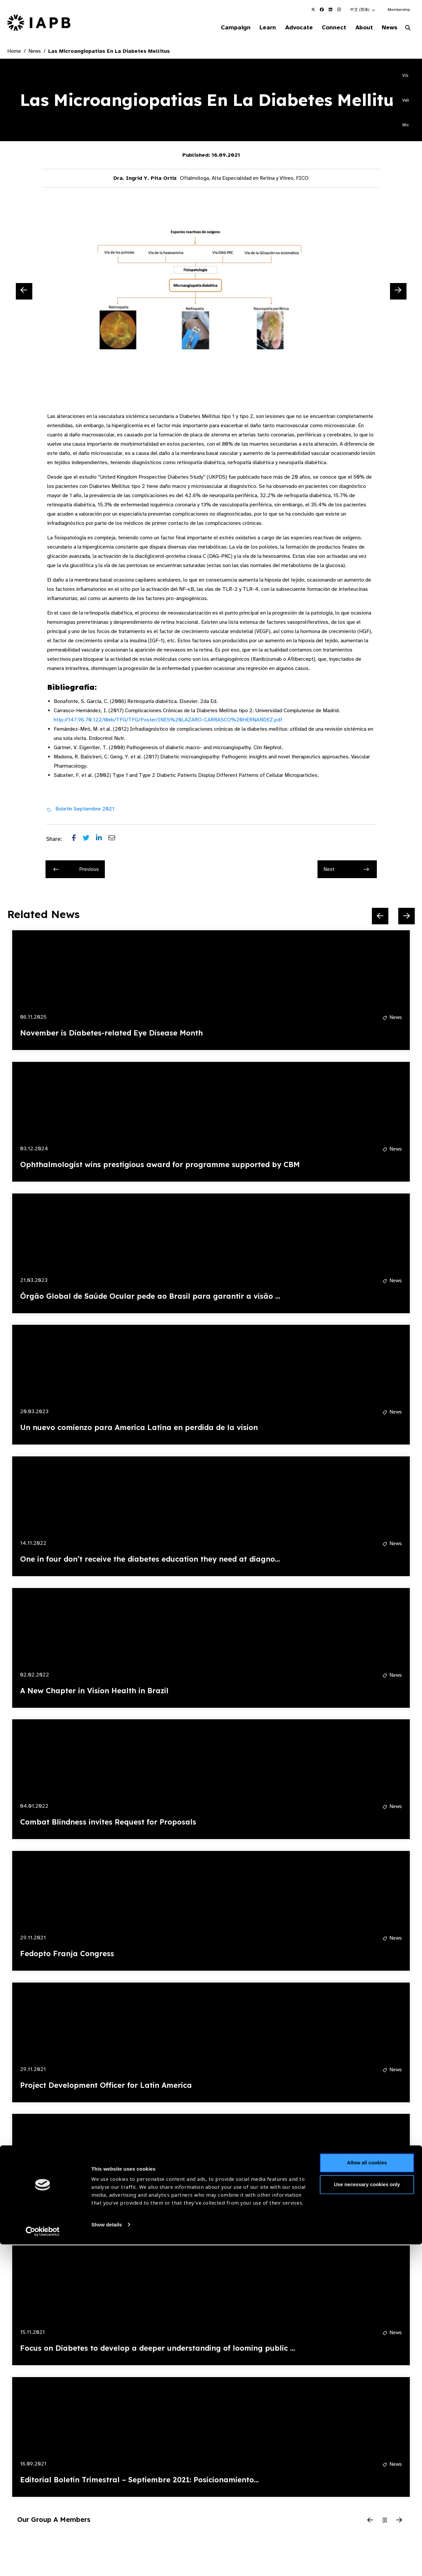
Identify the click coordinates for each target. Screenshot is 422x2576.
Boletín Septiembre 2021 (84, 809)
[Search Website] (408, 29)
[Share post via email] (115, 839)
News (387, 27)
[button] (363, 10)
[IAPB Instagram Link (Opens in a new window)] (339, 10)
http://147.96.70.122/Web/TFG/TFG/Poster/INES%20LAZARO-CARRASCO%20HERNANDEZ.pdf (168, 720)
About (360, 27)
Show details (106, 2556)
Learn (257, 27)
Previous (76, 870)
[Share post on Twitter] (89, 839)
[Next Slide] (398, 292)
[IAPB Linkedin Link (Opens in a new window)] (330, 10)
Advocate (290, 27)
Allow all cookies (367, 2494)
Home (14, 52)
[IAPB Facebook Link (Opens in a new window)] (322, 10)
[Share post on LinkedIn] (102, 839)
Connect (328, 27)
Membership (399, 9)
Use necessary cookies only (367, 2516)
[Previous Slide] (24, 292)
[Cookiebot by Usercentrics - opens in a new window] (43, 2563)
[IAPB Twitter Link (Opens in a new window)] (313, 10)
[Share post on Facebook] (77, 839)
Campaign (223, 27)
